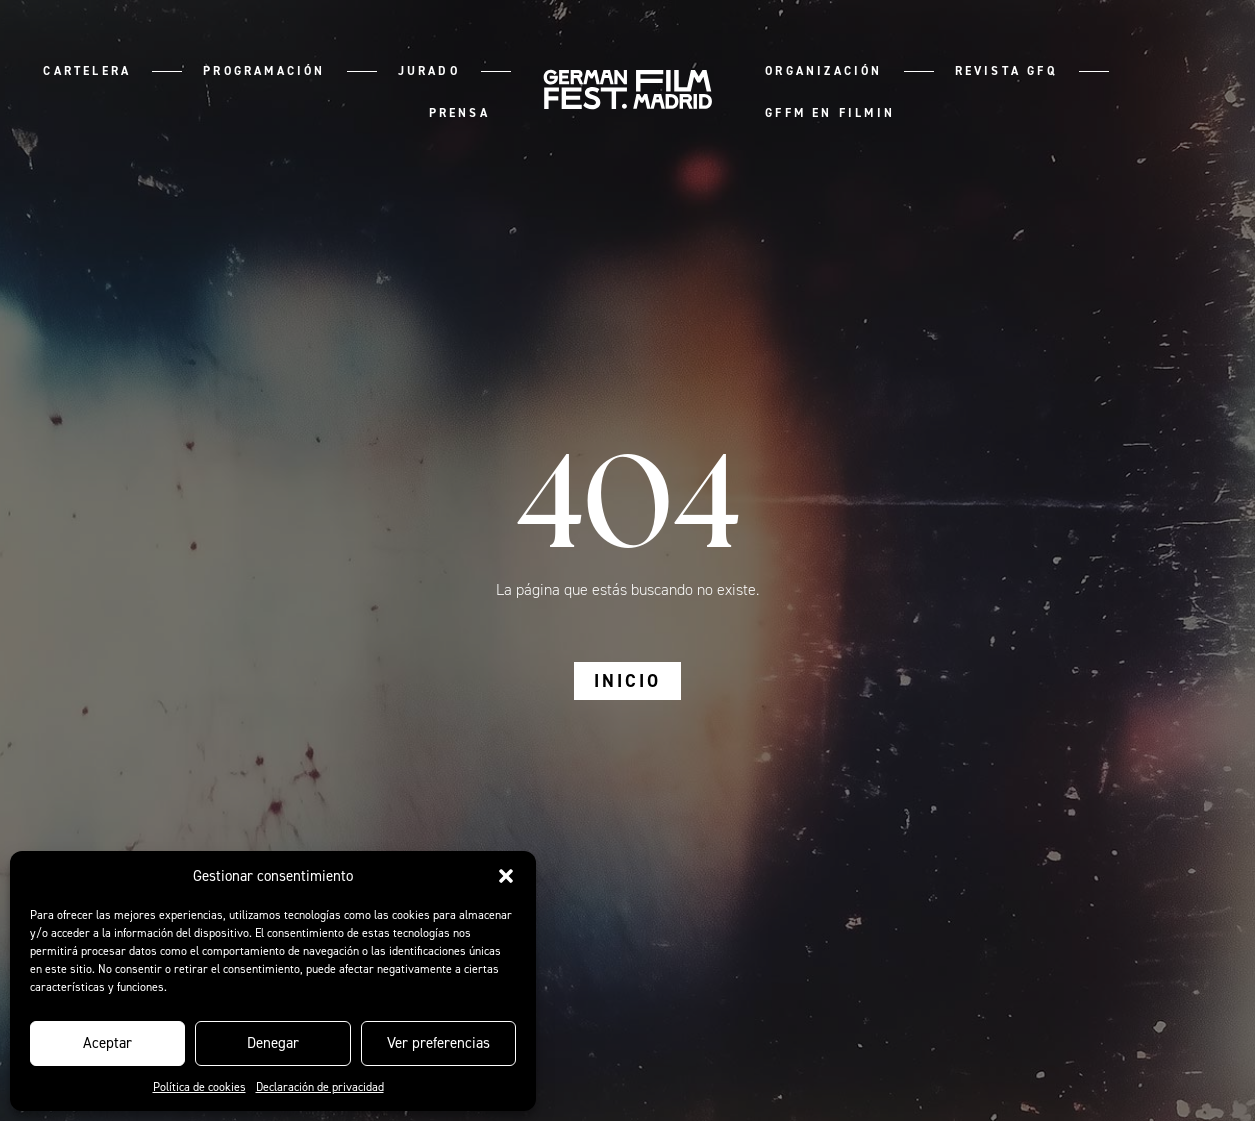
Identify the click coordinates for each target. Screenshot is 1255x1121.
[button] (506, 876)
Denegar (273, 1042)
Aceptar (107, 1042)
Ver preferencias (438, 1042)
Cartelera (87, 71)
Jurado (429, 71)
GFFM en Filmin (830, 113)
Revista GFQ (1006, 71)
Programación (264, 71)
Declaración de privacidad (320, 1086)
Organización (823, 71)
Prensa (459, 113)
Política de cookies (199, 1086)
